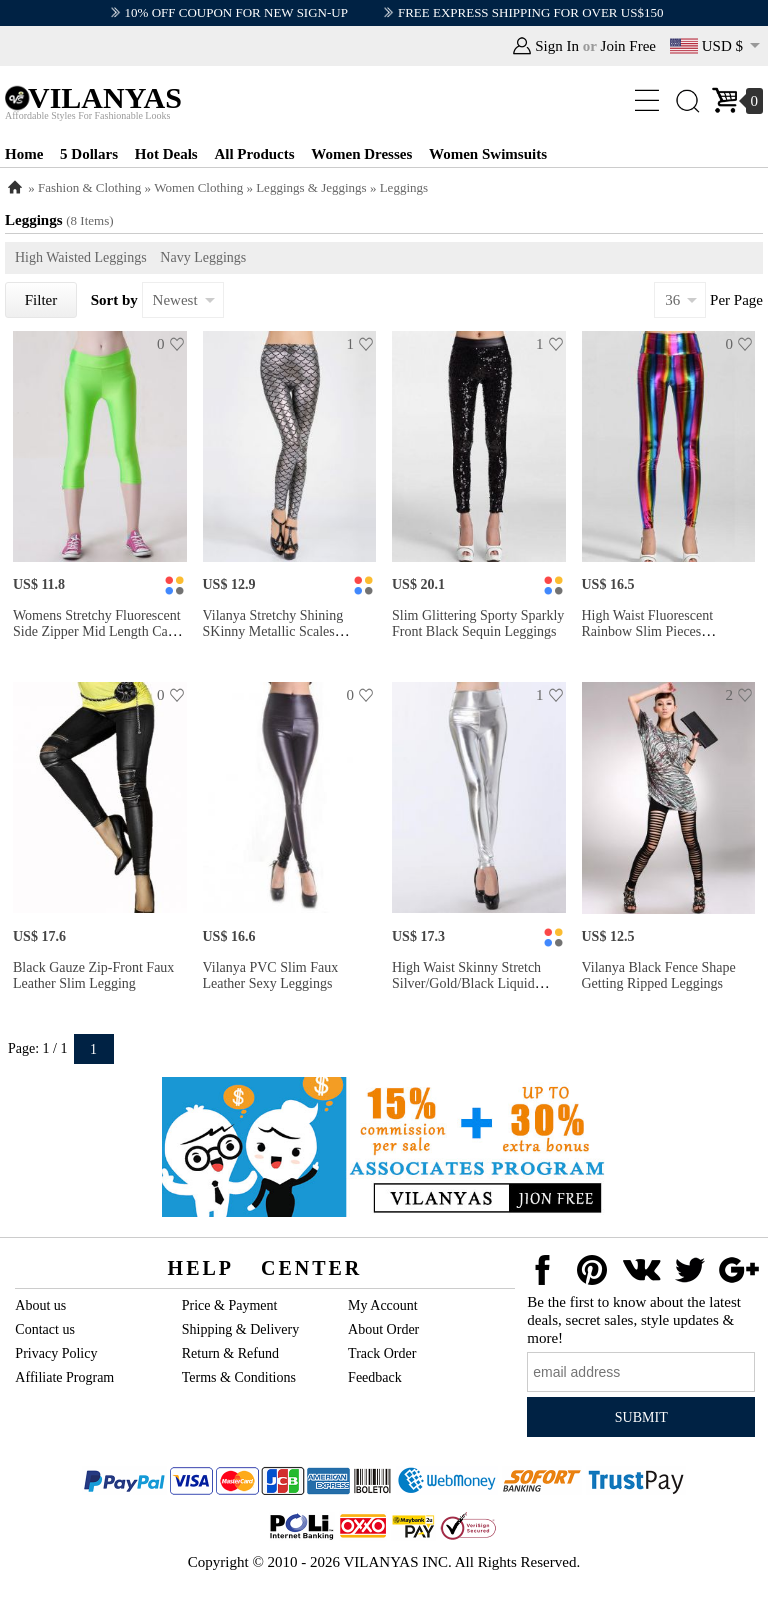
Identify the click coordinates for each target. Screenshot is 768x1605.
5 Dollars (89, 154)
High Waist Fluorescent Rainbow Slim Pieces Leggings (648, 631)
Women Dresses (361, 154)
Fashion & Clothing (89, 187)
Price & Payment (230, 1305)
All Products (254, 154)
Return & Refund (230, 1353)
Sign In (557, 46)
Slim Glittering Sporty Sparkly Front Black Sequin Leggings (478, 623)
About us (40, 1305)
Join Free (628, 46)
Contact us (45, 1329)
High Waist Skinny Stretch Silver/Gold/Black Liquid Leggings (466, 983)
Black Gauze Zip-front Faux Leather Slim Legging (93, 975)
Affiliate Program (64, 1377)
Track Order (382, 1353)
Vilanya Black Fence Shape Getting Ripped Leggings (659, 975)
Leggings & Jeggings (311, 187)
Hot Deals (166, 154)
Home (24, 154)
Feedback (375, 1377)
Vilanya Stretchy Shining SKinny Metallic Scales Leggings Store (273, 631)
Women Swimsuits (488, 154)
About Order (383, 1329)
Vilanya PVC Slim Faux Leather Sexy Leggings (271, 975)
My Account (383, 1305)
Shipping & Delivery (240, 1329)
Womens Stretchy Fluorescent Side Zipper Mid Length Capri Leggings (98, 631)
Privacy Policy (56, 1353)
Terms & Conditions (239, 1377)
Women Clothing (198, 187)
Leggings (404, 187)
